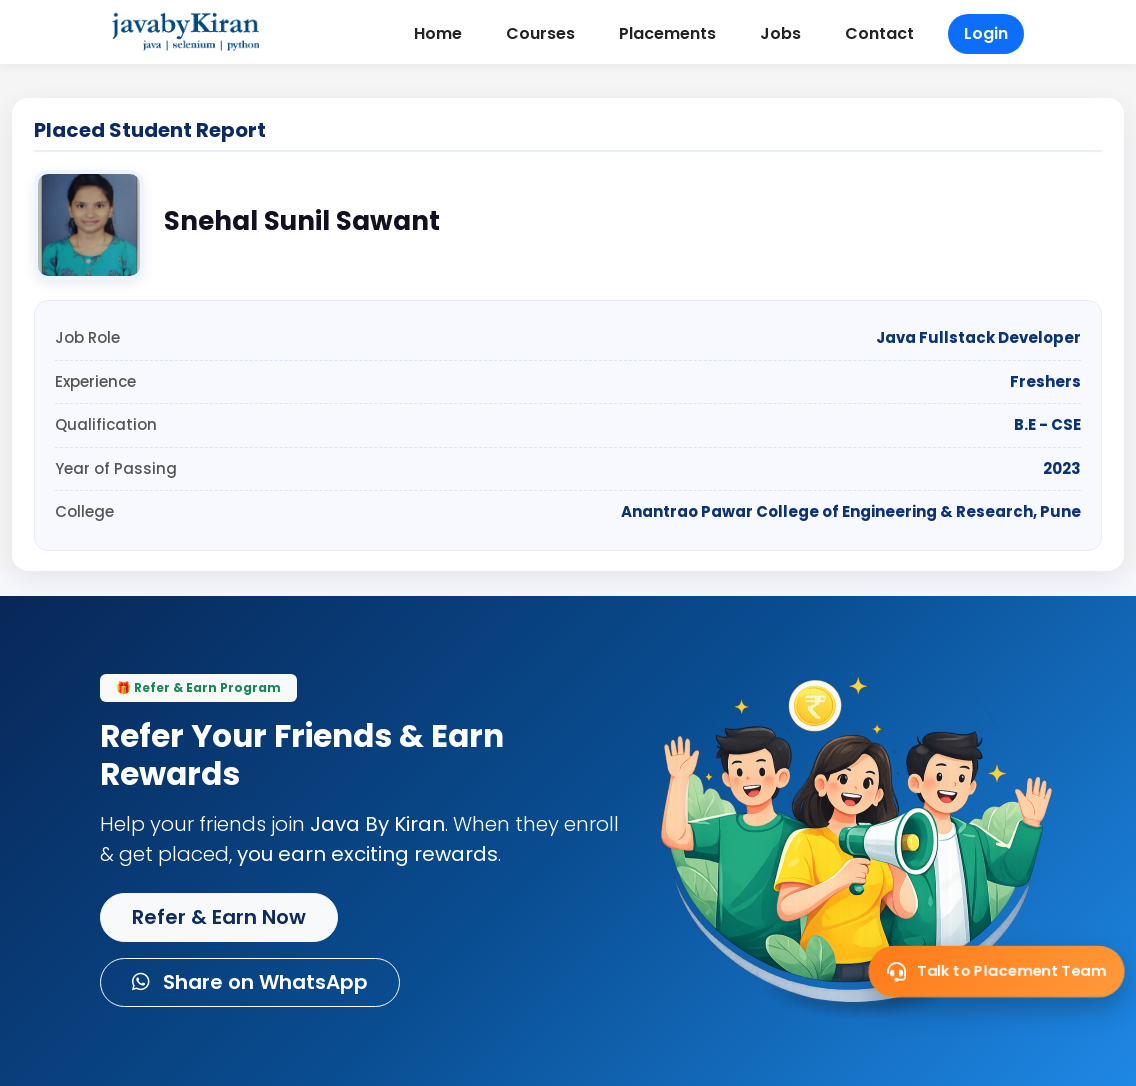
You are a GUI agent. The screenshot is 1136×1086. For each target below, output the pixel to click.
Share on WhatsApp (250, 982)
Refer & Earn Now (219, 917)
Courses (540, 33)
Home (438, 33)
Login (986, 33)
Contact (879, 33)
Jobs (780, 33)
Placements (667, 33)
